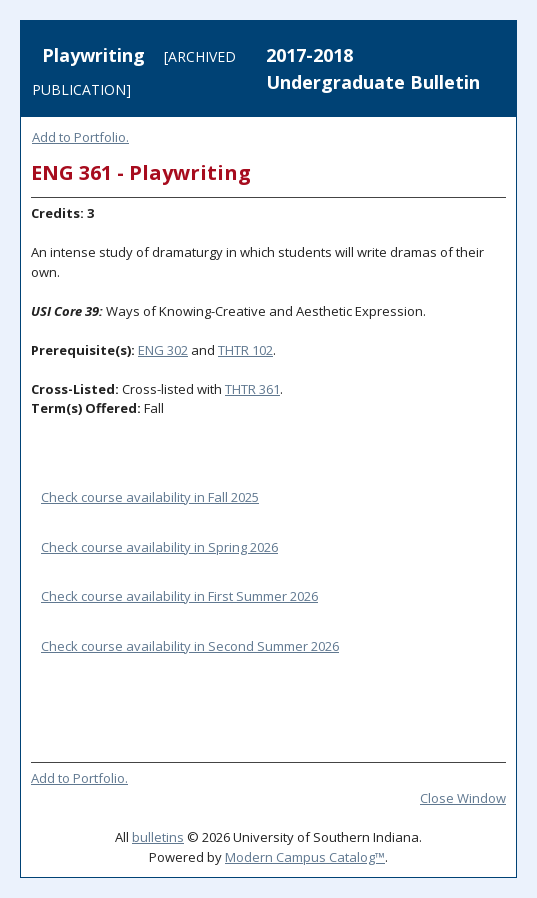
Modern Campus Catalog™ (305, 857)
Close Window (463, 798)
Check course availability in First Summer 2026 (179, 596)
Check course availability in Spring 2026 (159, 547)
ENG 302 (163, 350)
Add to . (80, 137)
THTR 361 (252, 389)
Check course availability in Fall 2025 (150, 497)
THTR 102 (245, 350)
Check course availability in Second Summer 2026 (190, 646)
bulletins (158, 837)
